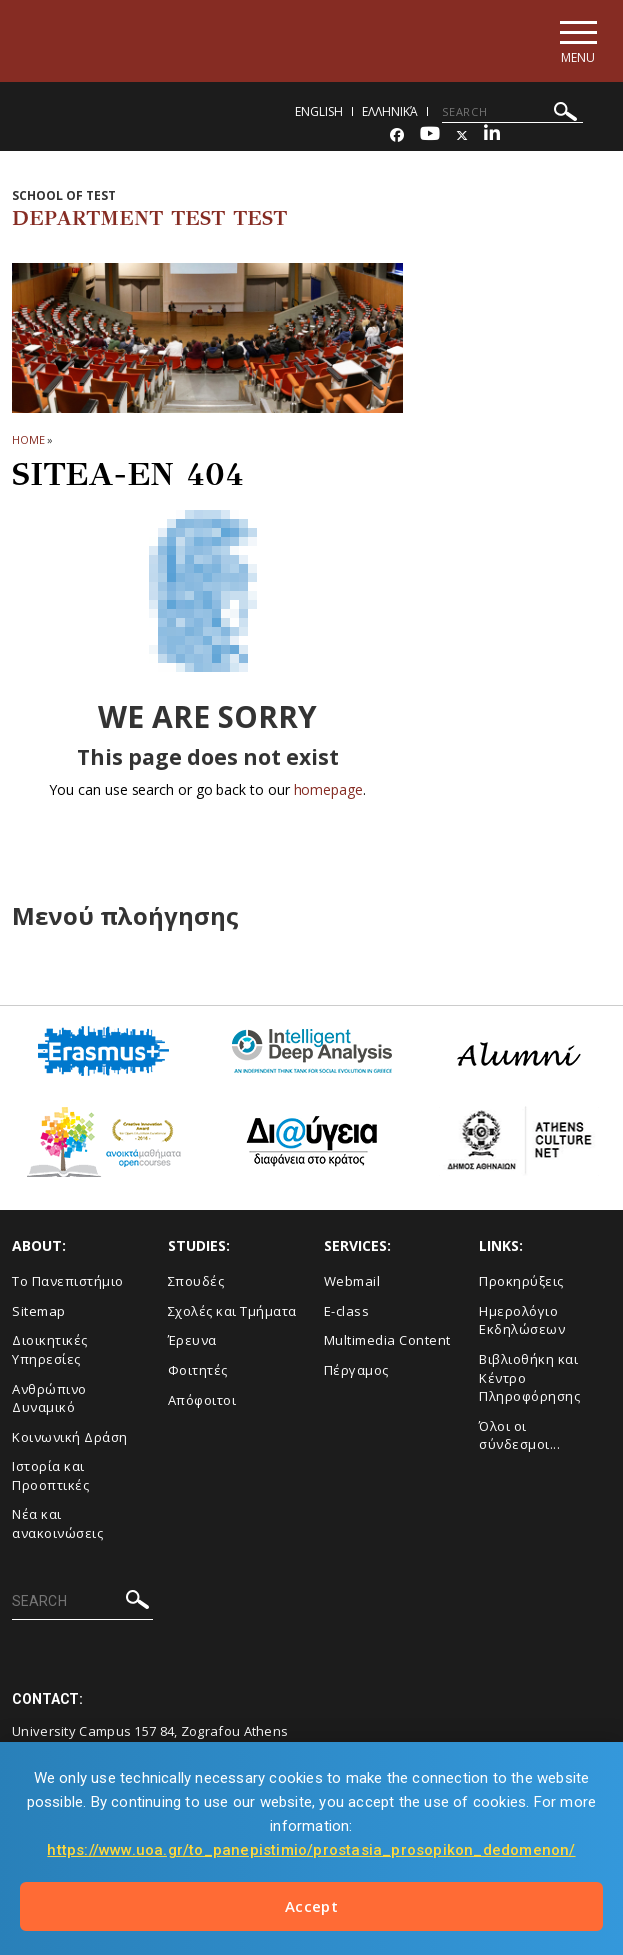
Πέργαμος (356, 1371)
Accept (311, 1906)
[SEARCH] (512, 113)
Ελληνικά (390, 112)
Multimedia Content (387, 1342)
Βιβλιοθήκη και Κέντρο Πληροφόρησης (529, 1378)
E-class (347, 1312)
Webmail (352, 1283)
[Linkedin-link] (492, 136)
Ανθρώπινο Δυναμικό (49, 1399)
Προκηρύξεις (521, 1283)
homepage (328, 791)
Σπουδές (196, 1283)
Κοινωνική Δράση (70, 1438)
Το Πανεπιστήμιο (68, 1283)
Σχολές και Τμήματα (232, 1312)
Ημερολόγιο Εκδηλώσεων (522, 1321)
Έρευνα (192, 1342)
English (319, 112)
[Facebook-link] (397, 136)
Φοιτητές (198, 1371)
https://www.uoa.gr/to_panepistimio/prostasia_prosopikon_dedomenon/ (311, 1850)
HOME (28, 440)
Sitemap (39, 1312)
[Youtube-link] (430, 136)
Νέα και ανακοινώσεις (57, 1525)
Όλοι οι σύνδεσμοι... (519, 1436)
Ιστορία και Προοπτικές (50, 1477)
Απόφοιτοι (202, 1401)
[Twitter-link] (462, 136)
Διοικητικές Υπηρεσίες (50, 1351)
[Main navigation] (576, 41)
